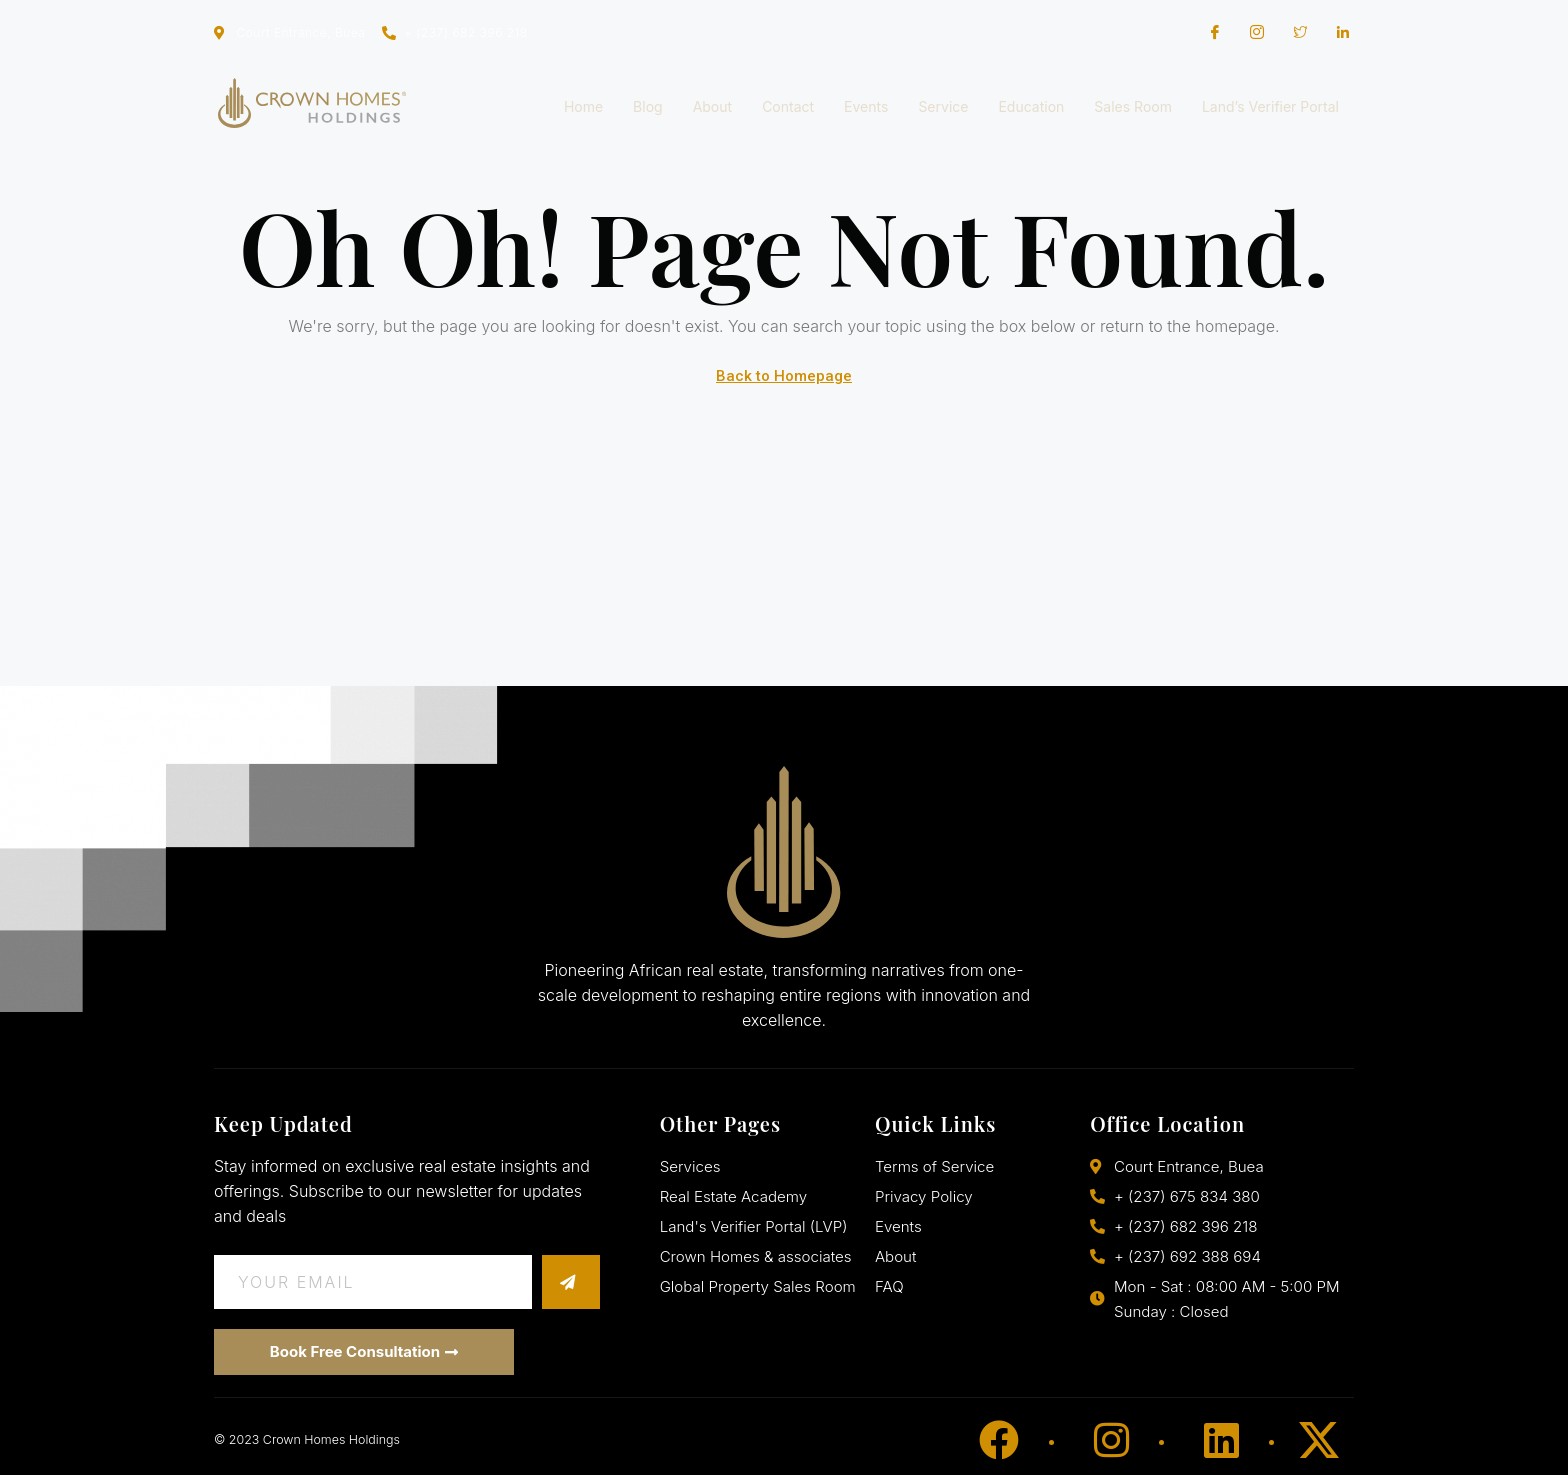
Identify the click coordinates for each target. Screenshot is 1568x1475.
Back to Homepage (784, 376)
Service (943, 106)
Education (1031, 106)
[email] (377, 1282)
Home (583, 106)
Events (866, 106)
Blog (648, 106)
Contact (788, 106)
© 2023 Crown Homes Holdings (303, 1439)
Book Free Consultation (364, 1351)
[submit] (575, 1282)
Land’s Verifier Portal (1270, 106)
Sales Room (1133, 106)
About (712, 106)
